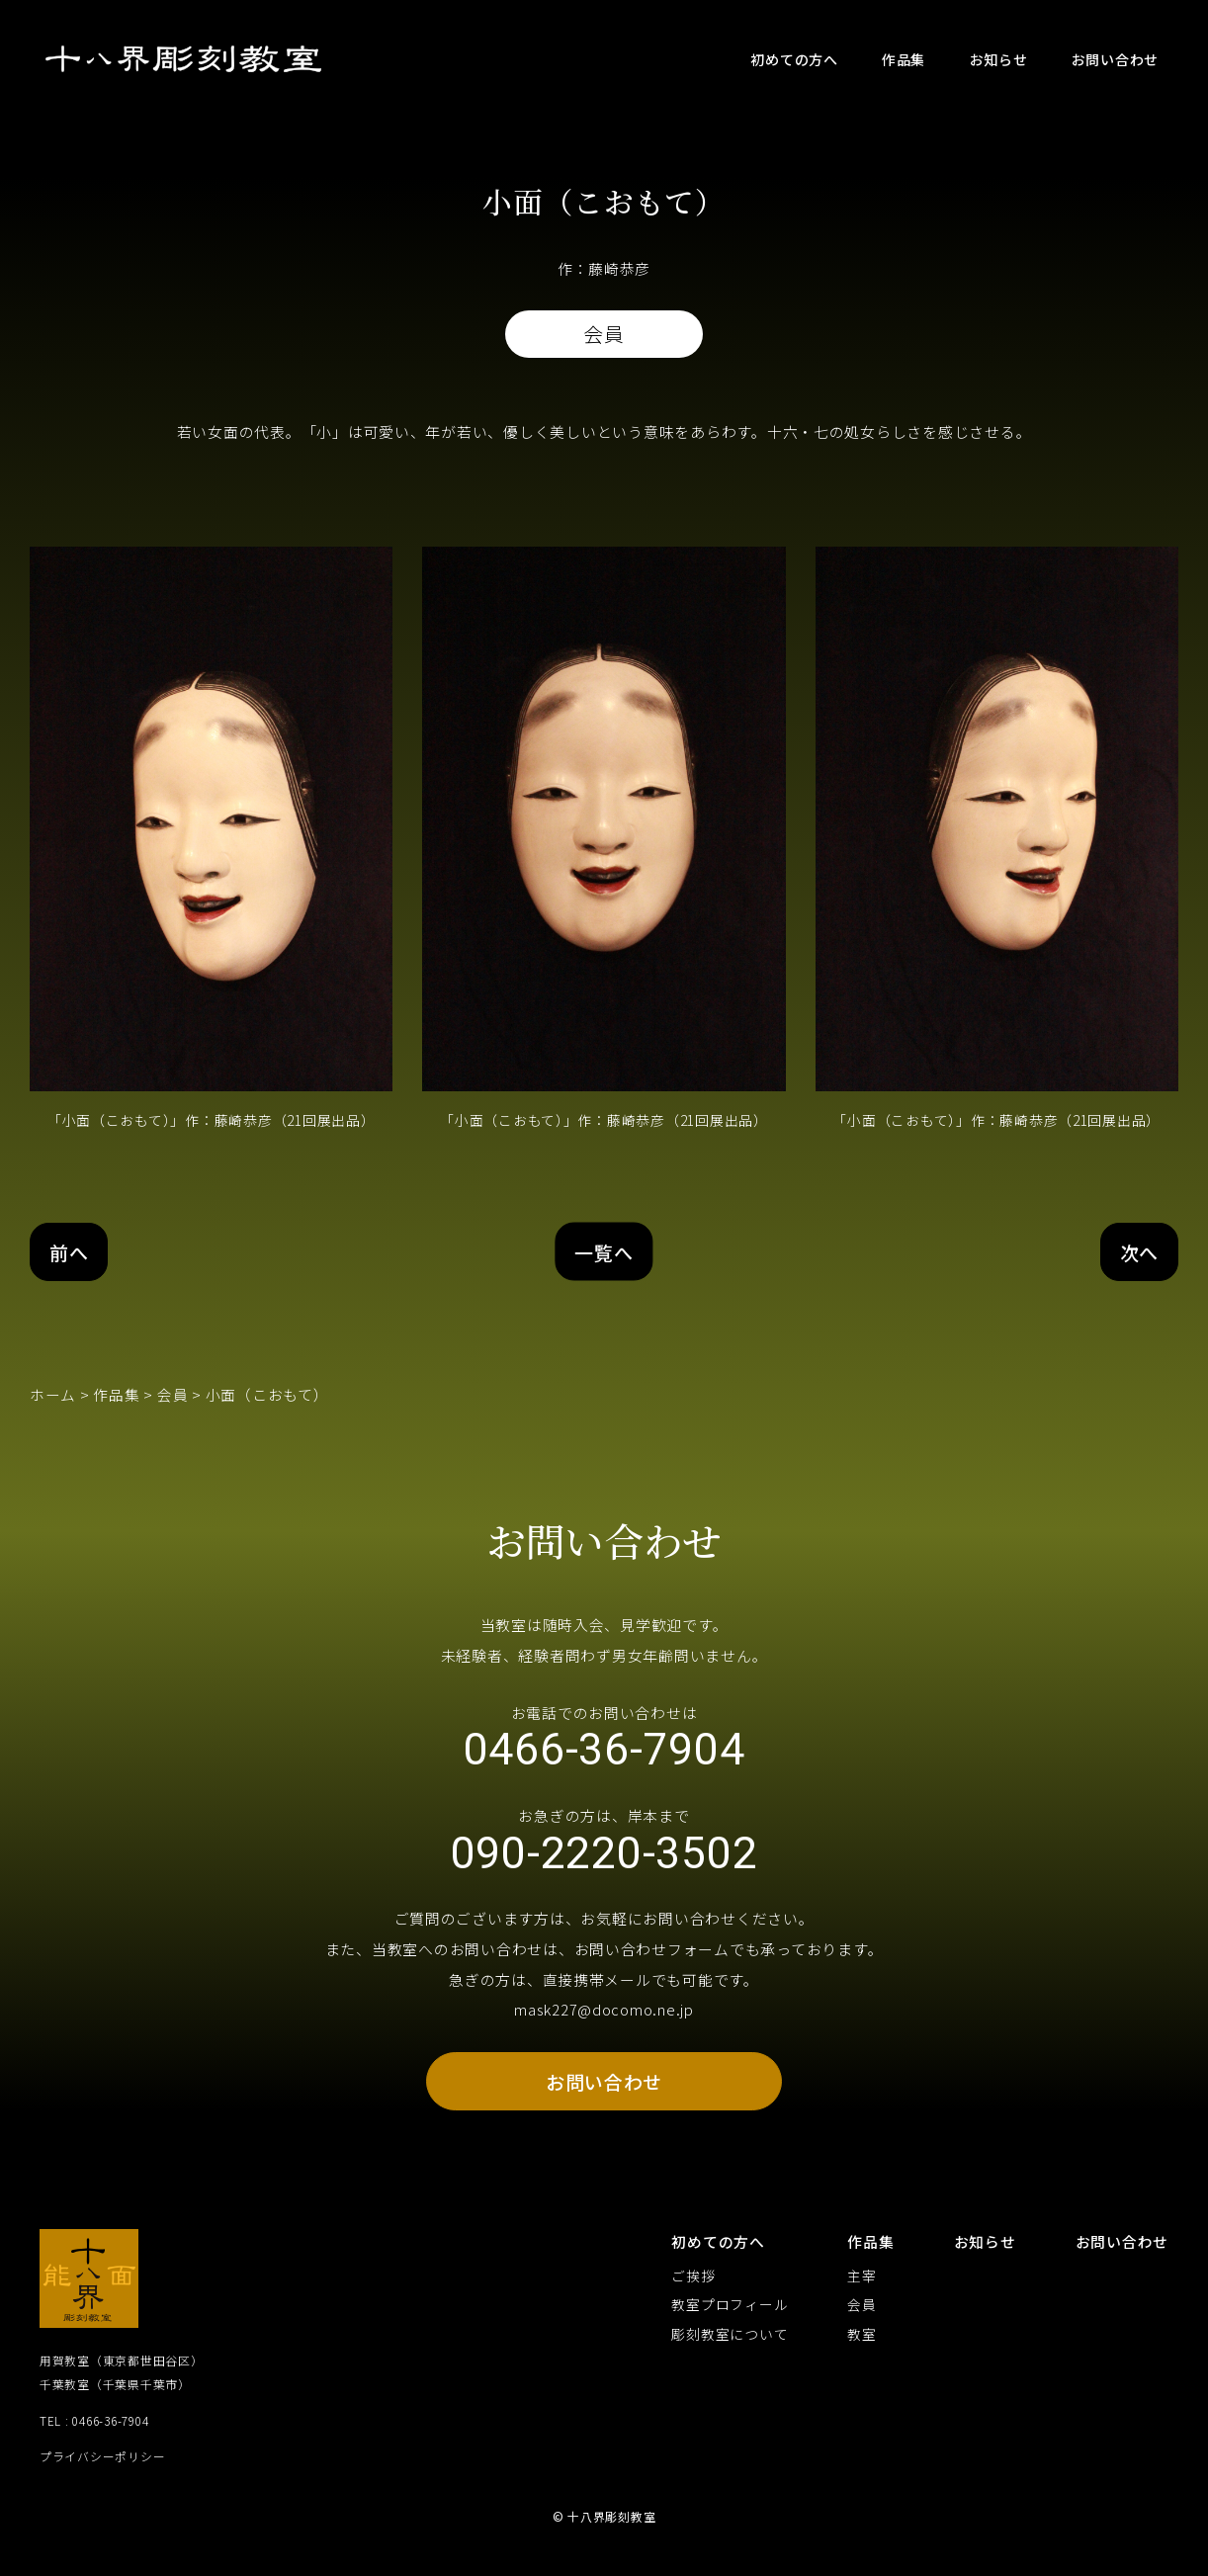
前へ (70, 1253)
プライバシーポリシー (102, 2468)
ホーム (53, 1396)
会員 (172, 1396)
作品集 (116, 1396)
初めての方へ (717, 2253)
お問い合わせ (604, 2092)
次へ (1137, 1253)
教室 (861, 2347)
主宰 (861, 2287)
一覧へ (604, 1253)
